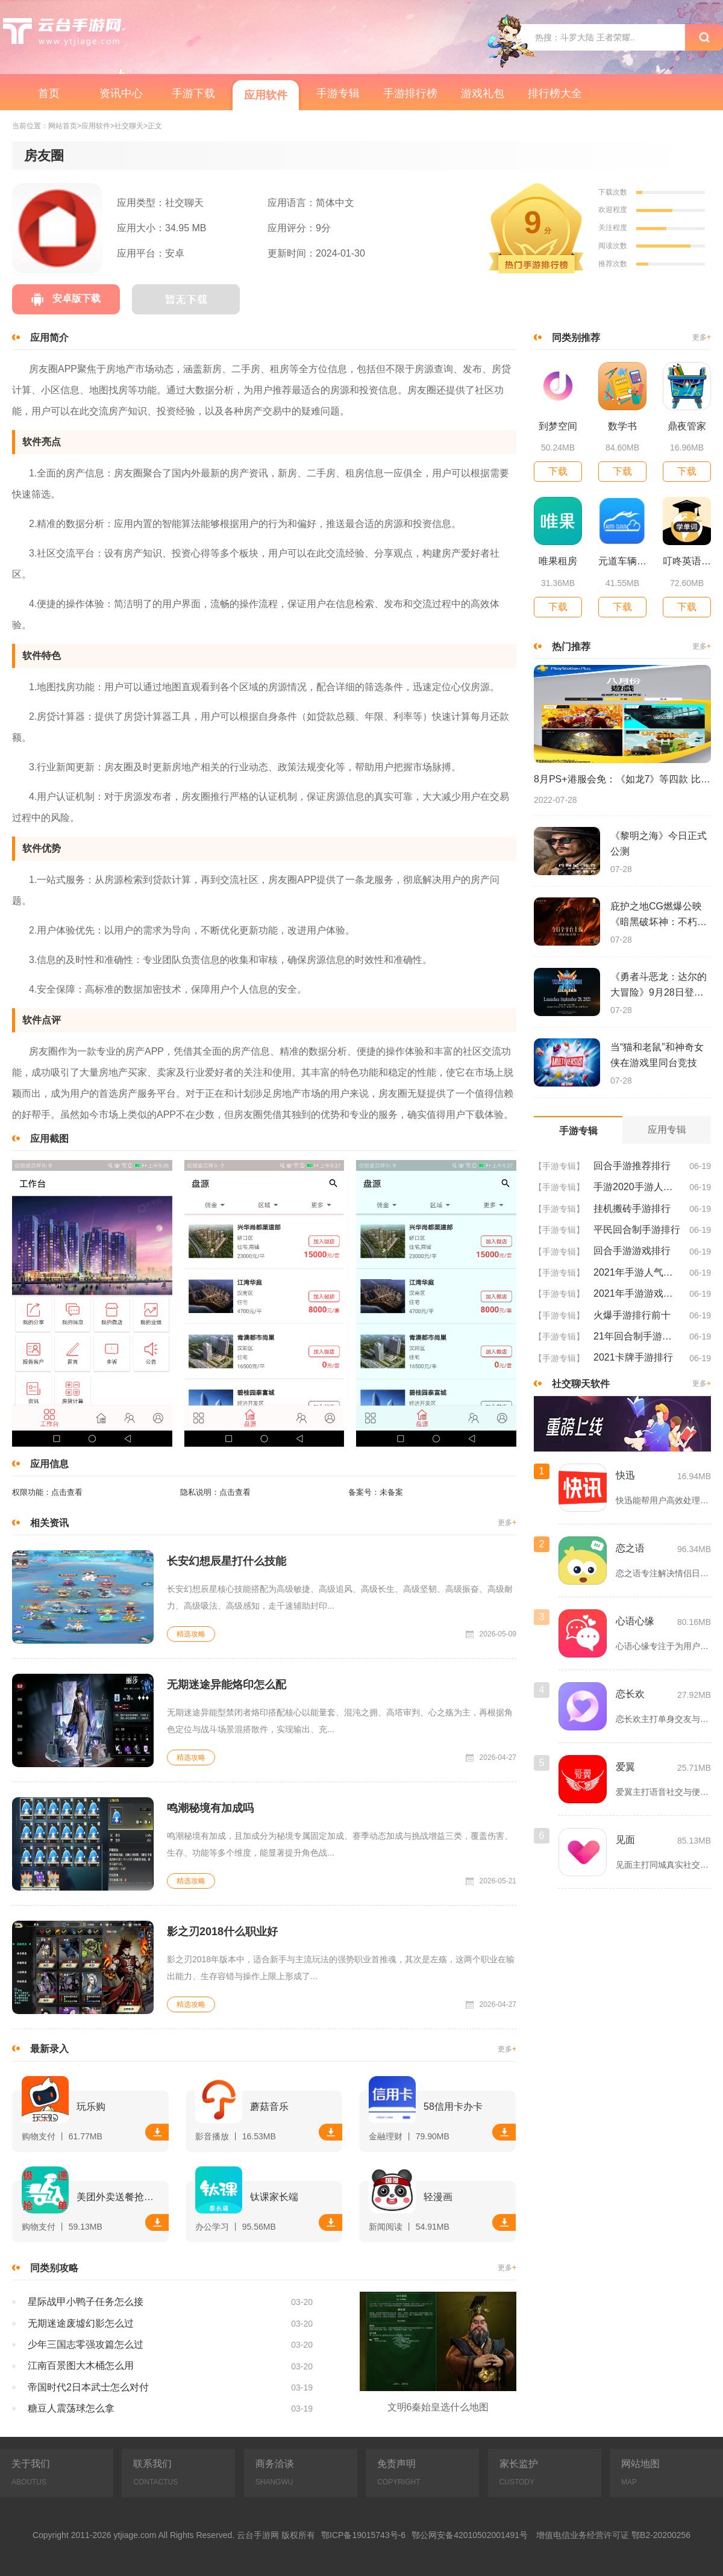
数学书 (622, 426)
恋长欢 (630, 1694)
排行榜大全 (555, 93)
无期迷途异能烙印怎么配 (226, 1685)
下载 (157, 2132)
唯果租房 (558, 561)
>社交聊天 (126, 126)
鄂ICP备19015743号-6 (363, 2535)
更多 (507, 1523)
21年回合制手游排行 (636, 1336)
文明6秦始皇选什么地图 (438, 2407)
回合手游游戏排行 (632, 1251)
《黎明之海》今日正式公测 (658, 843)
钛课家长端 (274, 2197)
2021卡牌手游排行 (633, 1357)
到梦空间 (558, 426)
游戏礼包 (482, 93)
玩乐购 (91, 2106)
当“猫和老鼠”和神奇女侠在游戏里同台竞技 (657, 1055)
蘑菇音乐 (269, 2106)
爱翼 (625, 1767)
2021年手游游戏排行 (636, 1293)
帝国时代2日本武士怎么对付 (88, 2387)
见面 (625, 1840)
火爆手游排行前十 (632, 1315)
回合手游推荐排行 (632, 1166)
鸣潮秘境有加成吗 (210, 1808)
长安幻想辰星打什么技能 (226, 1561)
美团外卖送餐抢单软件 (120, 2197)
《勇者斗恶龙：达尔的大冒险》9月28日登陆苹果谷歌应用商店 (658, 985)
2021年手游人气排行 (636, 1272)
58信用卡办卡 (453, 2106)
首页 (49, 93)
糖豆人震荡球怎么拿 (71, 2408)
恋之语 (630, 1548)
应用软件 (265, 95)
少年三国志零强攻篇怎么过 (85, 2344)
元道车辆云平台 (622, 561)
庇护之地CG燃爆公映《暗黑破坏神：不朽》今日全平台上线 (658, 915)
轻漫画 (438, 2197)
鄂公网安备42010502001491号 (470, 2535)
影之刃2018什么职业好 (222, 1932)
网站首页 (62, 126)
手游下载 (193, 93)
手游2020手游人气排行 (636, 1187)
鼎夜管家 (687, 426)
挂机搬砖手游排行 (632, 1208)
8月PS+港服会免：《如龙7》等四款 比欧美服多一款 (622, 779)
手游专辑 (338, 93)
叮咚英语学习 (687, 561)
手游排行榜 (410, 93)
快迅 (625, 1475)
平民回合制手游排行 (636, 1229)
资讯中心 (121, 93)
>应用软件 (93, 126)
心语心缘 (635, 1621)
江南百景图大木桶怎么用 (81, 2365)
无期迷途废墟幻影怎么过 (81, 2323)
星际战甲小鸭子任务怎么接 (85, 2302)
